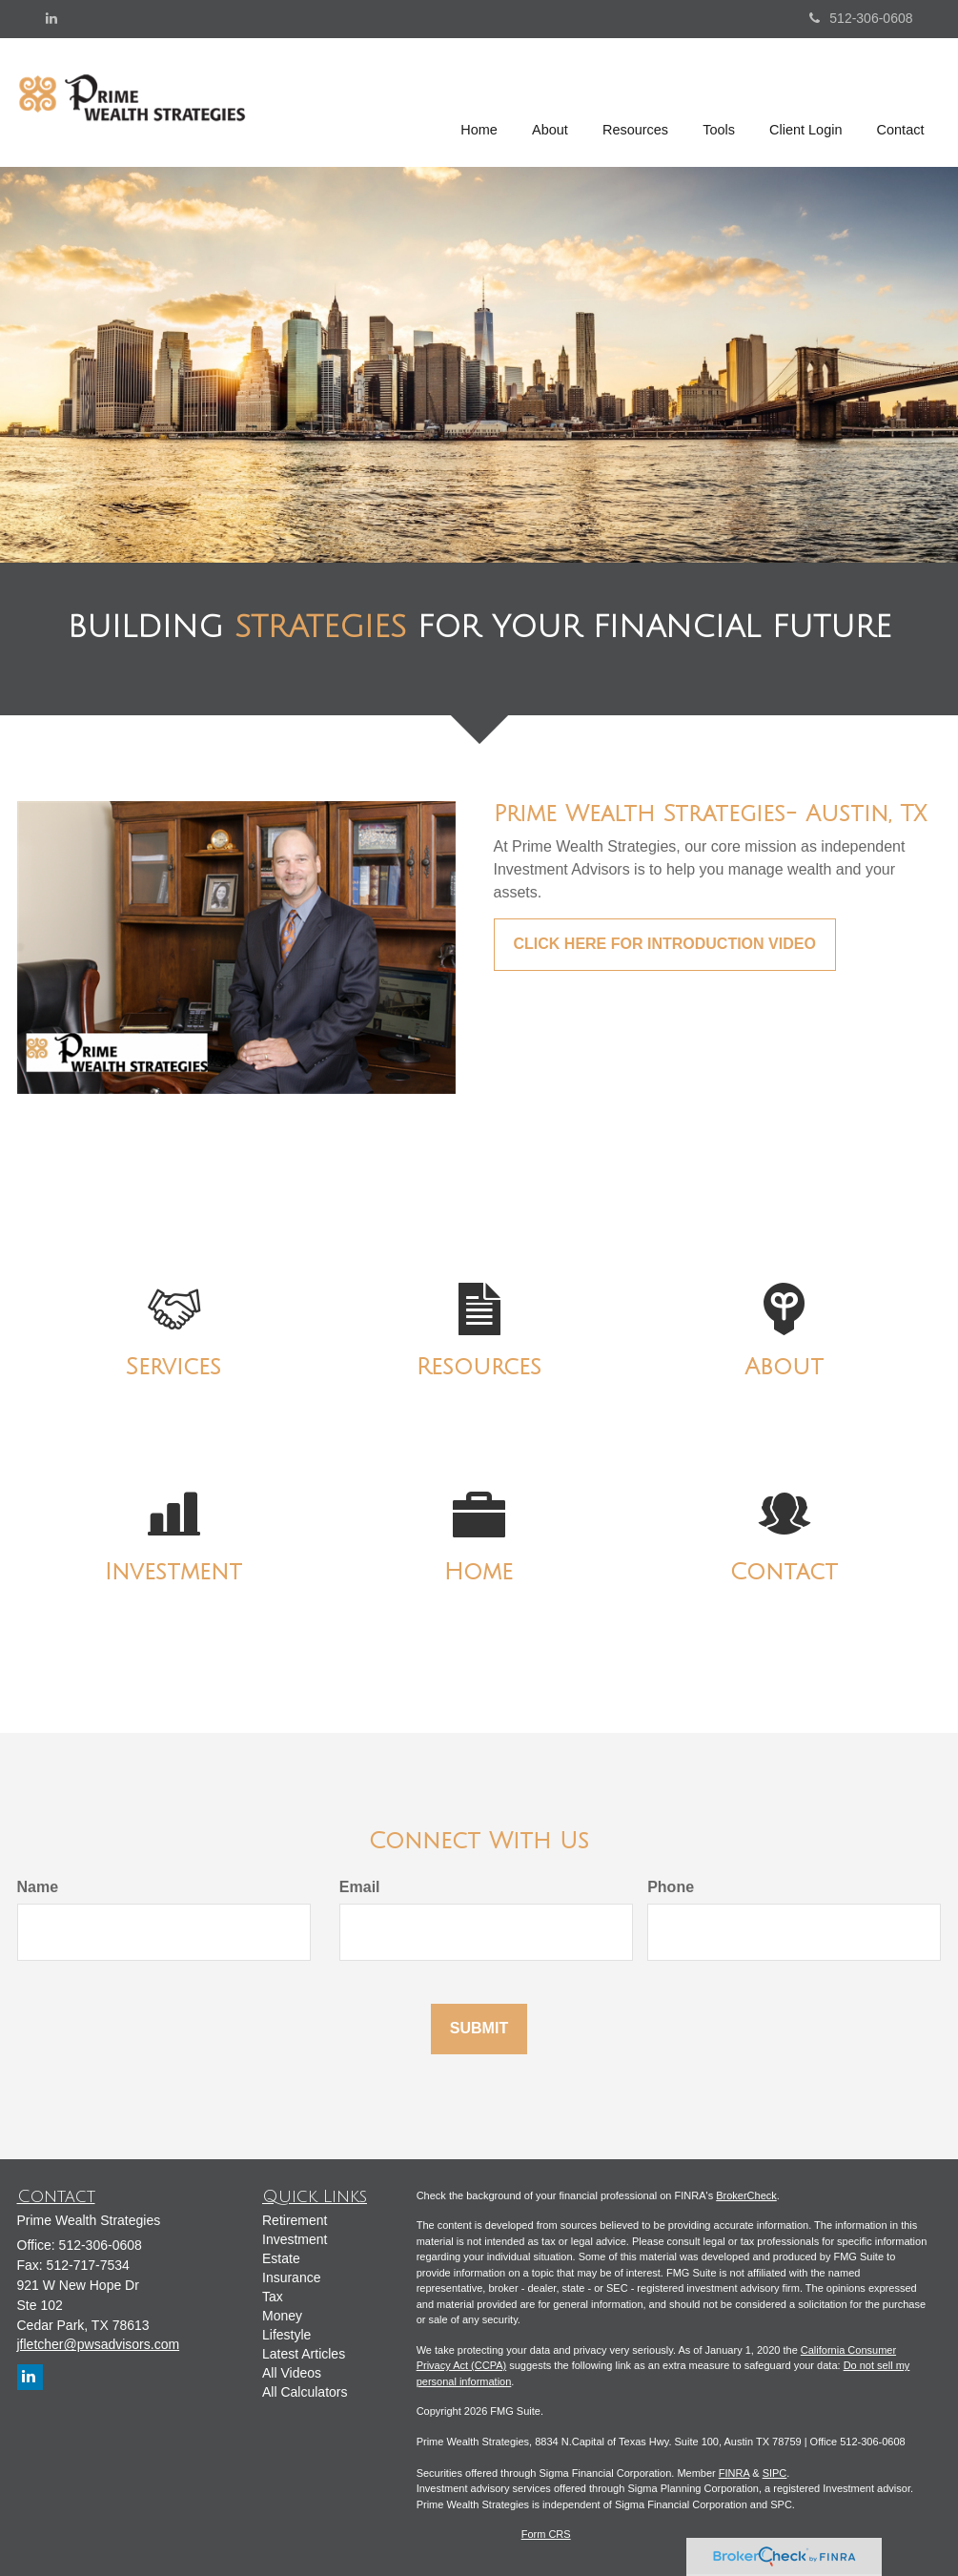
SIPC (775, 2473)
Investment (294, 2239)
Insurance (291, 2277)
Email (359, 1887)
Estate (281, 2258)
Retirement (294, 2220)
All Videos (291, 2372)
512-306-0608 (860, 18)
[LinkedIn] (51, 18)
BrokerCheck (746, 2195)
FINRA (734, 2473)
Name (38, 1887)
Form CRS (546, 2534)
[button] (552, 102)
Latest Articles (303, 2353)
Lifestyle (286, 2334)
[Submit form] (479, 2029)
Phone (670, 1887)
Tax (272, 2296)
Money (282, 2315)
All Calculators (304, 2392)
